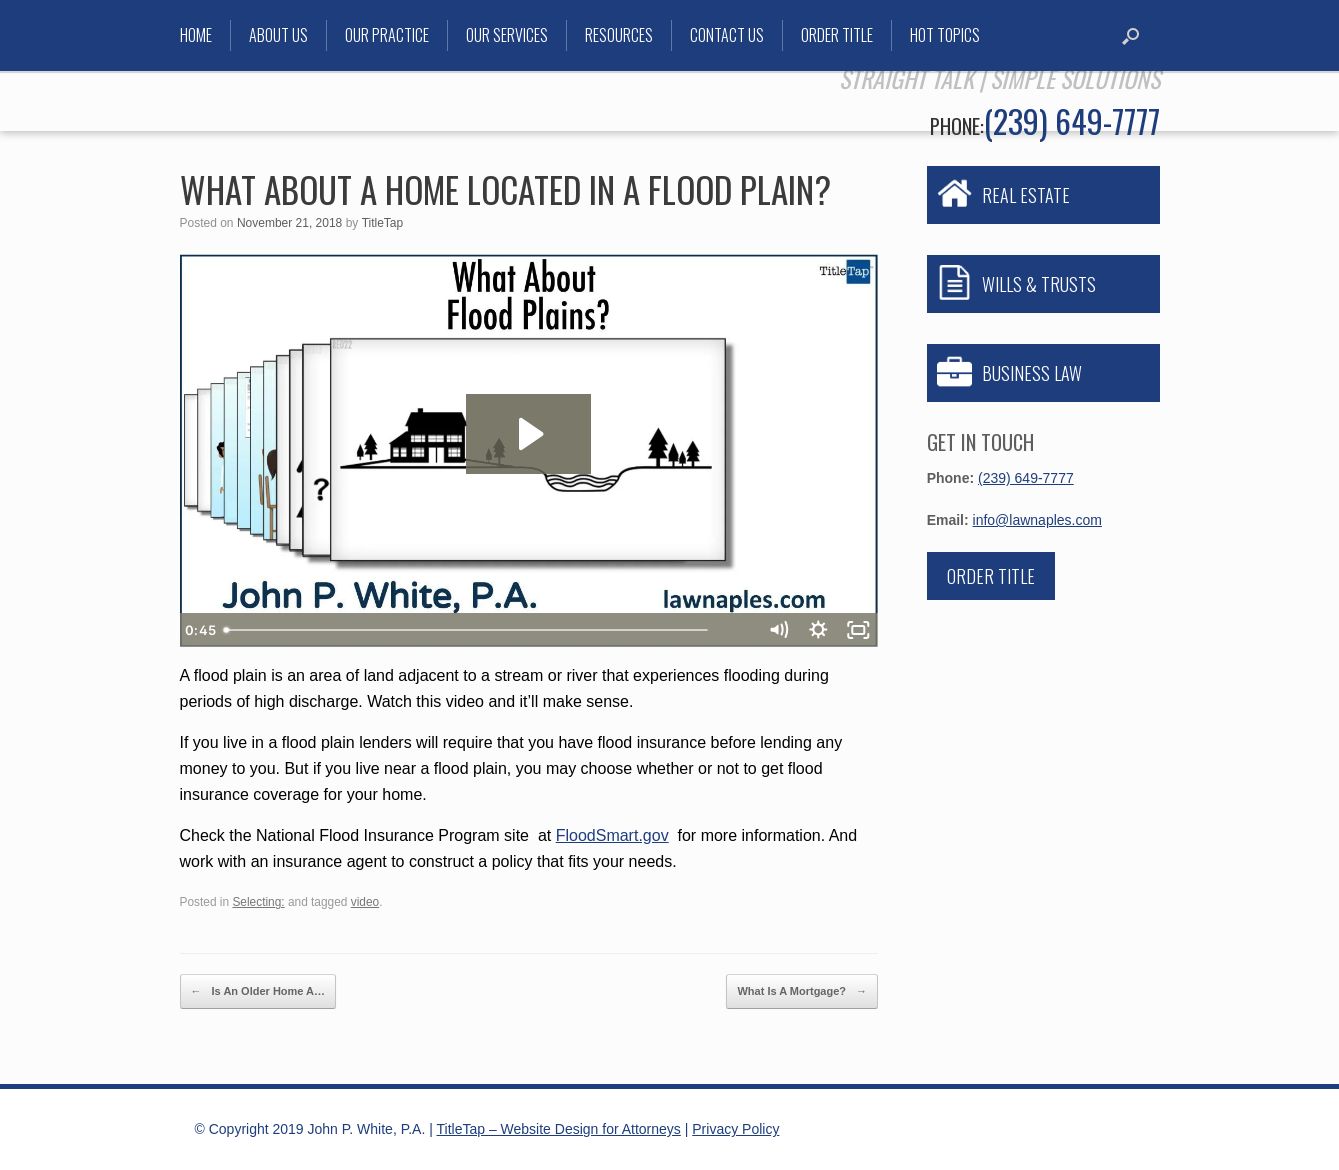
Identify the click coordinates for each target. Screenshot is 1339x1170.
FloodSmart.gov (612, 835)
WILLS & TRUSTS (1039, 284)
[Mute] (778, 630)
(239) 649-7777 (1072, 120)
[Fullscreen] (858, 630)
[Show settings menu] (818, 630)
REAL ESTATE (1026, 195)
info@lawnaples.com (1037, 520)
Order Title (837, 35)
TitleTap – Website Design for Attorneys (559, 1129)
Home (196, 35)
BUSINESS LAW (1032, 373)
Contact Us (727, 35)
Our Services (507, 35)
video (365, 902)
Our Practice (387, 35)
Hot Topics (945, 35)
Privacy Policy (735, 1129)
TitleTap (383, 223)
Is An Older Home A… (258, 991)
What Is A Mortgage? (802, 991)
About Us (278, 35)
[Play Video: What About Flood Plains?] (528, 434)
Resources (619, 35)
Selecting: (258, 902)
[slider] (507, 630)
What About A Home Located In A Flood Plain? (505, 189)
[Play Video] (200, 630)
